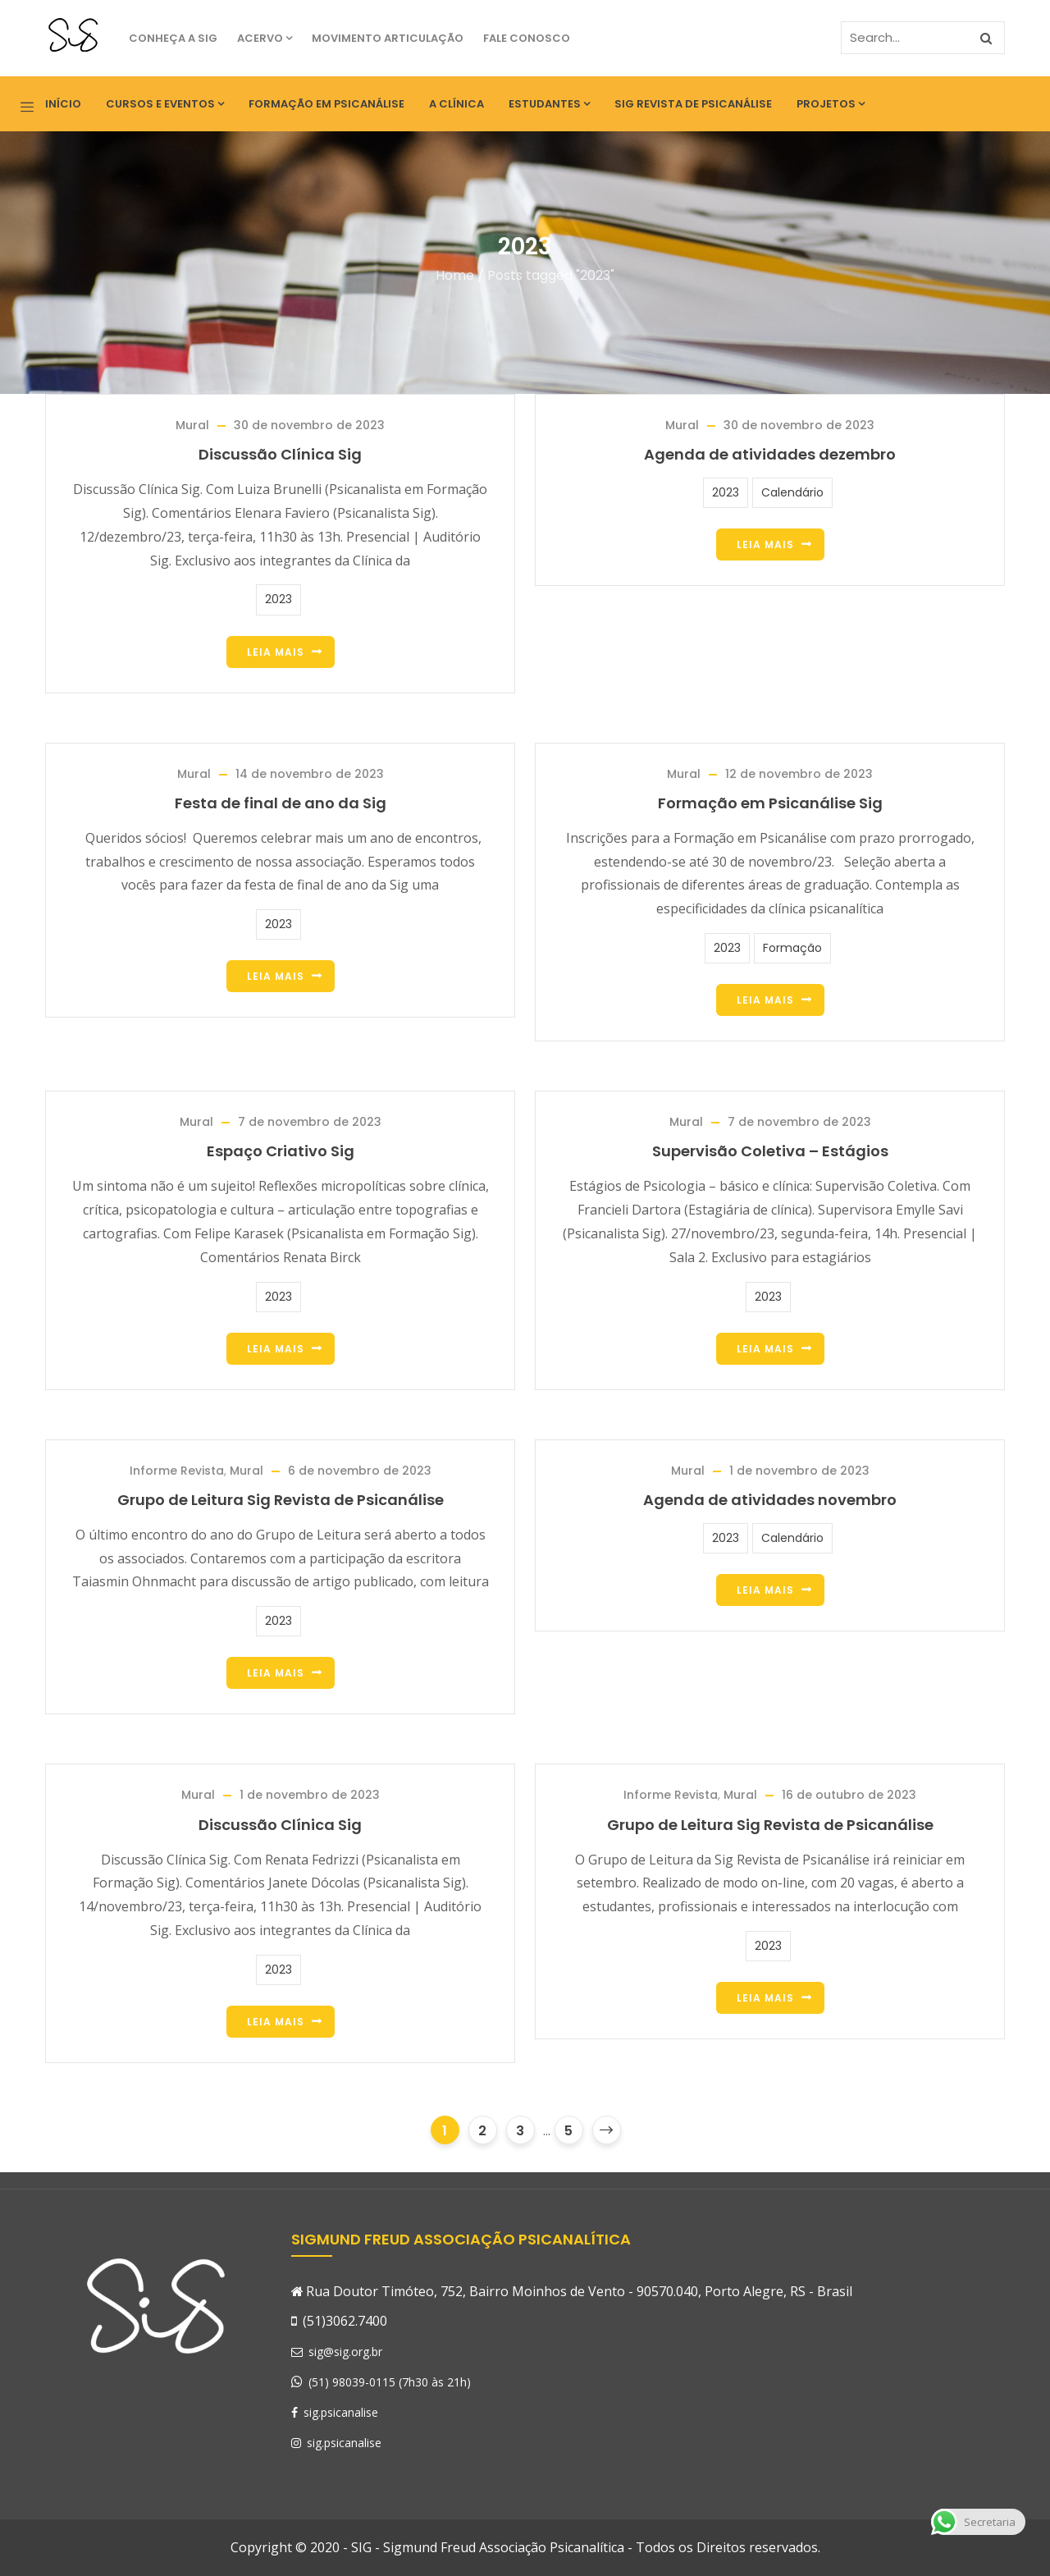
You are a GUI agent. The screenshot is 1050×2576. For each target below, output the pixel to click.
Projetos (831, 104)
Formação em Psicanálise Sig (770, 803)
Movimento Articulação (387, 38)
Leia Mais (275, 652)
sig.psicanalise (334, 2412)
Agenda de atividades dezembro (770, 454)
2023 (278, 599)
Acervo (264, 38)
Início (63, 104)
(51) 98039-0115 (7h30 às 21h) (389, 2382)
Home (455, 275)
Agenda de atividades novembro (770, 1499)
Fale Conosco (526, 38)
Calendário (792, 492)
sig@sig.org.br (336, 2351)
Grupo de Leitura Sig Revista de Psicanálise (280, 1499)
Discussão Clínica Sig (280, 454)
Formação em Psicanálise (326, 104)
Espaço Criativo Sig (280, 1151)
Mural (192, 425)
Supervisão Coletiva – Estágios (770, 1151)
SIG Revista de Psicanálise (693, 104)
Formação (792, 948)
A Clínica (456, 104)
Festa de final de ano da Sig (280, 803)
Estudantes (549, 104)
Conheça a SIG (173, 38)
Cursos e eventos (165, 104)
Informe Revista (177, 1470)
